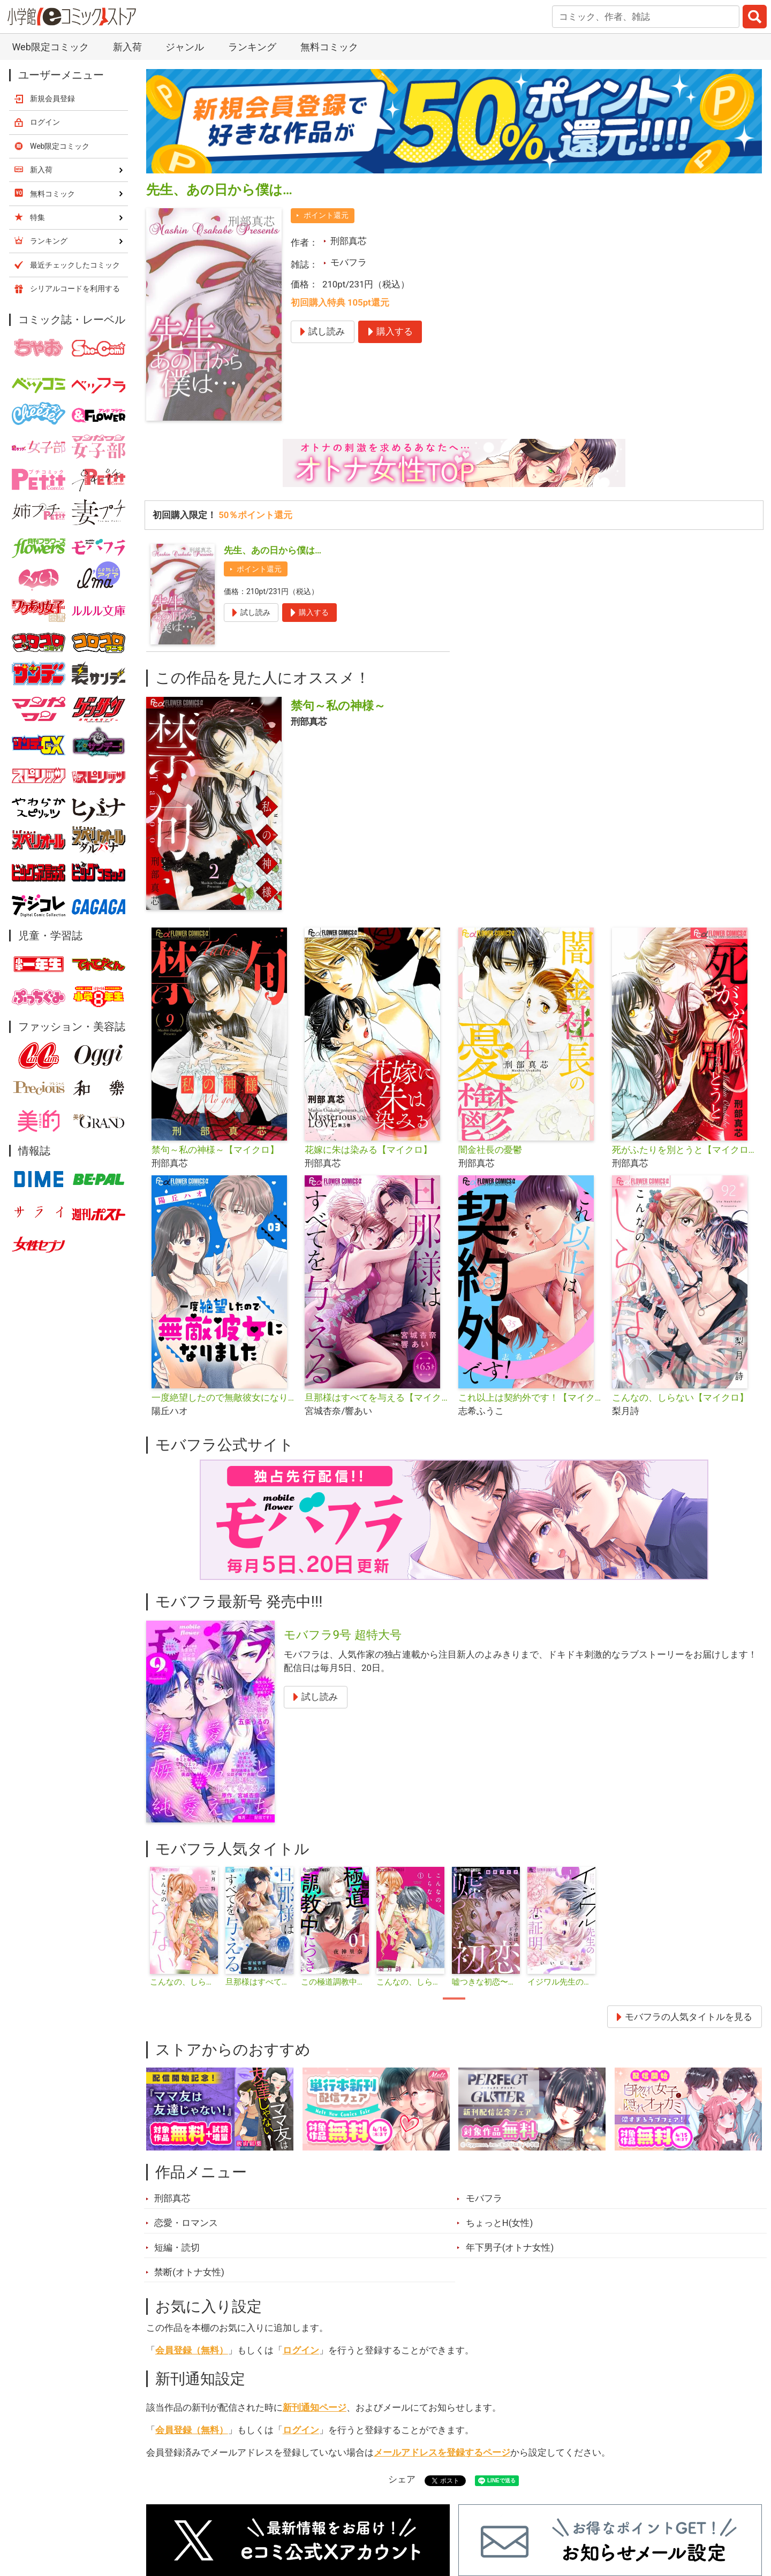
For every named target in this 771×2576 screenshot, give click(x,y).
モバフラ (348, 262)
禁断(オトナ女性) (189, 2272)
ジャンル (184, 46)
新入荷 (127, 46)
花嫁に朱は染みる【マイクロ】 (368, 1149)
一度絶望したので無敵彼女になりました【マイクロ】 (224, 1397)
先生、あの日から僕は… (272, 550)
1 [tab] (454, 1998)
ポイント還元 (326, 215)
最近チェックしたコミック (75, 265)
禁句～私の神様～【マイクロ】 (215, 1149)
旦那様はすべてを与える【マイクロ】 (377, 1397)
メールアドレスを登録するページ (442, 2452)
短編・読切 (177, 2247)
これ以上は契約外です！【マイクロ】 (530, 1397)
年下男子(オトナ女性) (510, 2247)
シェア (401, 2479)
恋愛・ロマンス (186, 2222)
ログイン (301, 2350)
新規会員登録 (52, 98)
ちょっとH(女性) (499, 2222)
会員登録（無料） (191, 2350)
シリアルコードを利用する (75, 288)
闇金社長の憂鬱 (490, 1149)
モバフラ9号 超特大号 (343, 1635)
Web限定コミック (50, 46)
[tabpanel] (184, 1927)
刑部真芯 (348, 240)
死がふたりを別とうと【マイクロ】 (684, 1149)
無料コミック (329, 46)
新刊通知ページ (314, 2407)
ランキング (252, 46)
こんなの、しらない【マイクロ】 (680, 1397)
